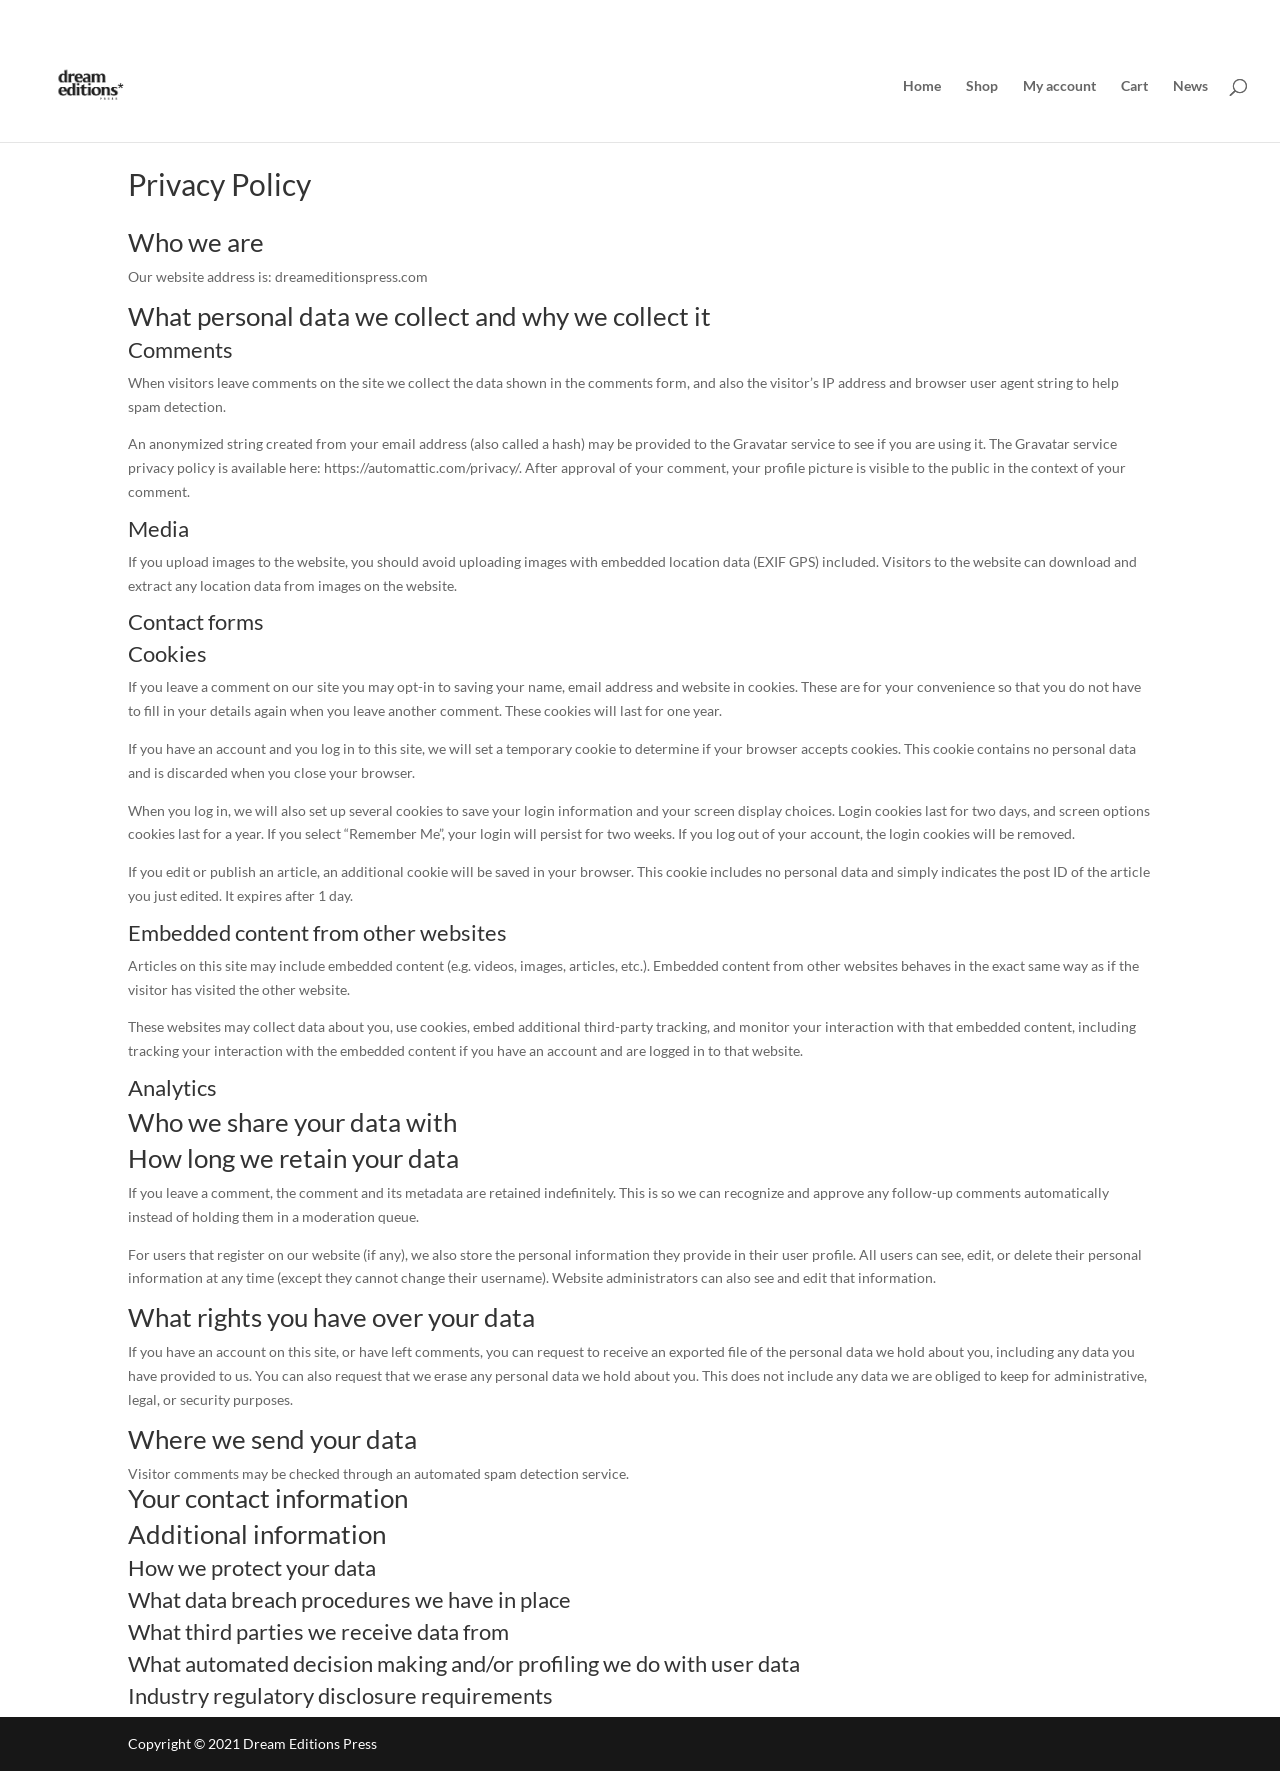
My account (1059, 86)
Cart (1134, 86)
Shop (982, 86)
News (1190, 86)
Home (922, 86)
